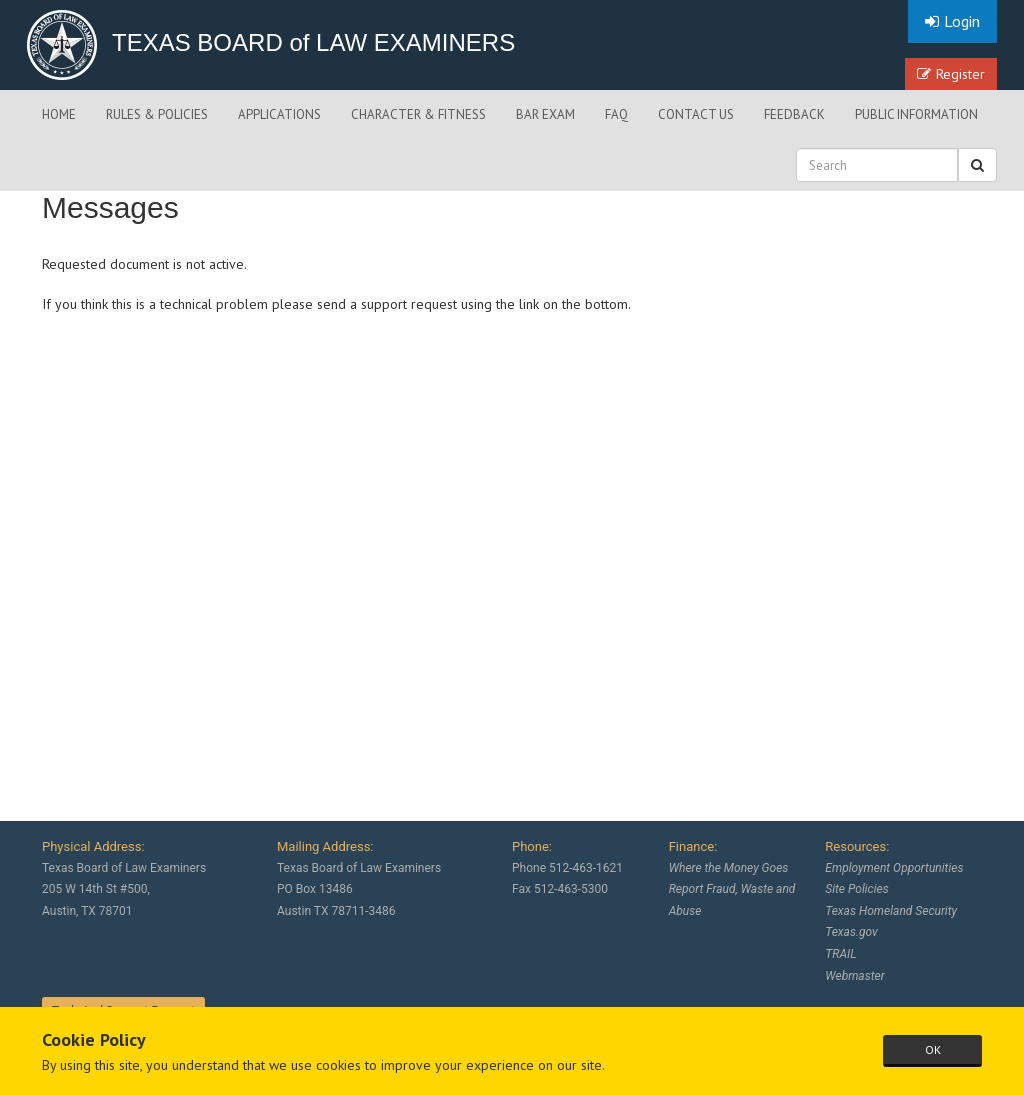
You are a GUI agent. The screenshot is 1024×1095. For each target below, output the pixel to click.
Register (951, 74)
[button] (977, 165)
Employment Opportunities (894, 868)
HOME (59, 114)
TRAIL (840, 954)
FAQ (616, 114)
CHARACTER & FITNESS (418, 114)
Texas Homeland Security (891, 911)
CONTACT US (696, 114)
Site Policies (856, 889)
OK (933, 1049)
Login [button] (952, 21)
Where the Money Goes (729, 868)
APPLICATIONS (279, 114)
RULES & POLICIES (157, 114)
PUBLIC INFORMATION (916, 114)
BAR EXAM (545, 114)
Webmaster (854, 976)
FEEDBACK (794, 114)
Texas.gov (851, 932)
